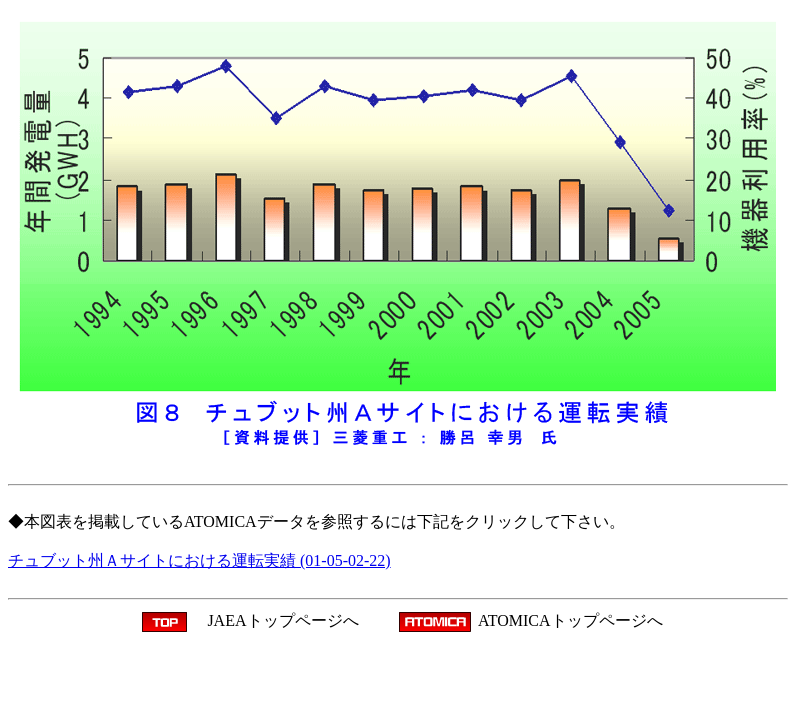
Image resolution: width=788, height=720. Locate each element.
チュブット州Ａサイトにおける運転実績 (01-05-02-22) (199, 560)
